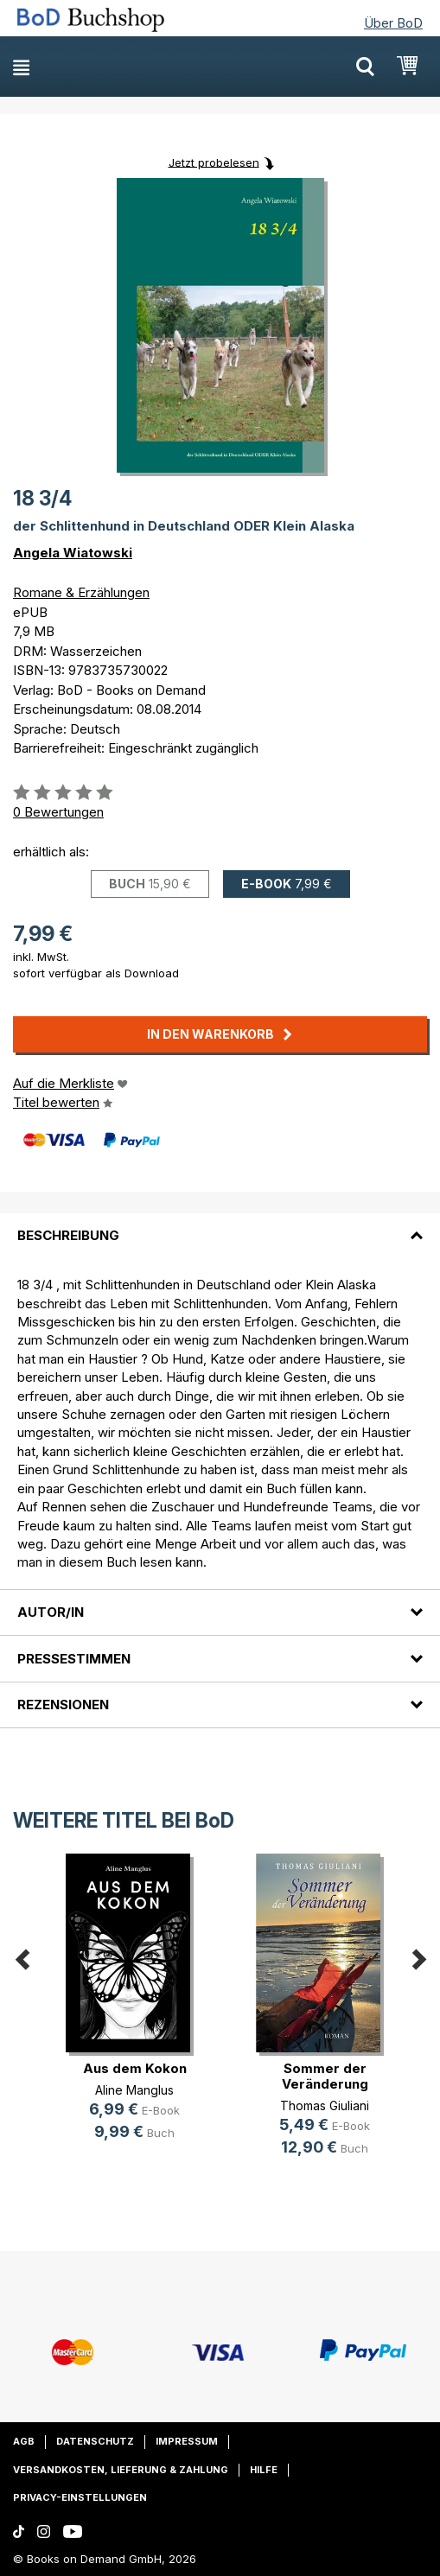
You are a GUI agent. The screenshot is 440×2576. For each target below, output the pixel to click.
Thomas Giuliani (324, 2105)
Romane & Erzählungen (81, 592)
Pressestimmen (74, 1659)
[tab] (220, 1225)
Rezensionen (63, 1704)
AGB (24, 2441)
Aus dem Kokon (135, 2068)
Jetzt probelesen (214, 162)
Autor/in (50, 1612)
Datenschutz (95, 2441)
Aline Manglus (134, 2090)
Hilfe (263, 2470)
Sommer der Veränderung (325, 2076)
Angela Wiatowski (72, 552)
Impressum (187, 2441)
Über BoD (393, 23)
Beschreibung (68, 1235)
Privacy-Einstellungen (80, 2497)
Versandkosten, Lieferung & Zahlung (120, 2470)
